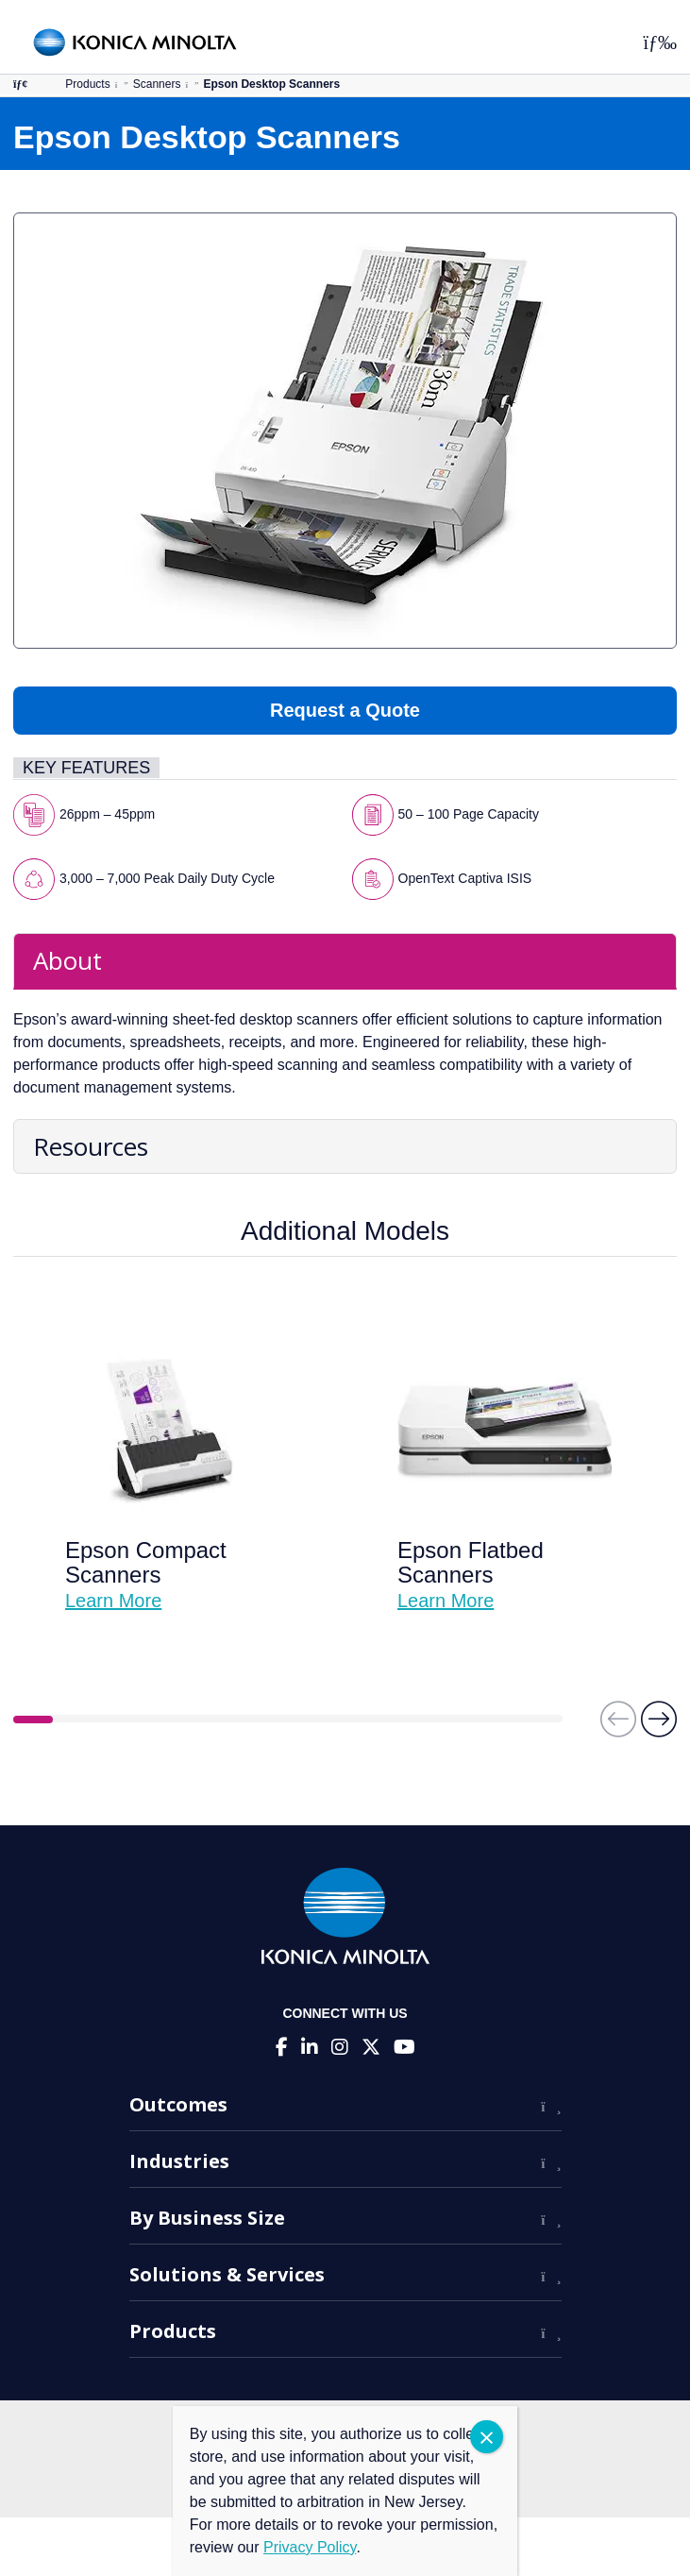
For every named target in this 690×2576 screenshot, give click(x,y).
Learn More (113, 1600)
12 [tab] (464, 1719)
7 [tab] (268, 1719)
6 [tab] (229, 1719)
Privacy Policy (309, 2547)
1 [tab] (33, 1719)
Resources (90, 1146)
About (67, 960)
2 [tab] (73, 1719)
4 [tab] (151, 1719)
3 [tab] (111, 1719)
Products (87, 84)
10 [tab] (386, 1719)
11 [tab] (426, 1719)
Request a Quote (345, 710)
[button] (659, 1727)
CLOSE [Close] (486, 2436)
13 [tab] (504, 1719)
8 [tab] (308, 1719)
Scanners (157, 84)
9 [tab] (347, 1719)
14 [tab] (543, 1719)
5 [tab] (190, 1719)
